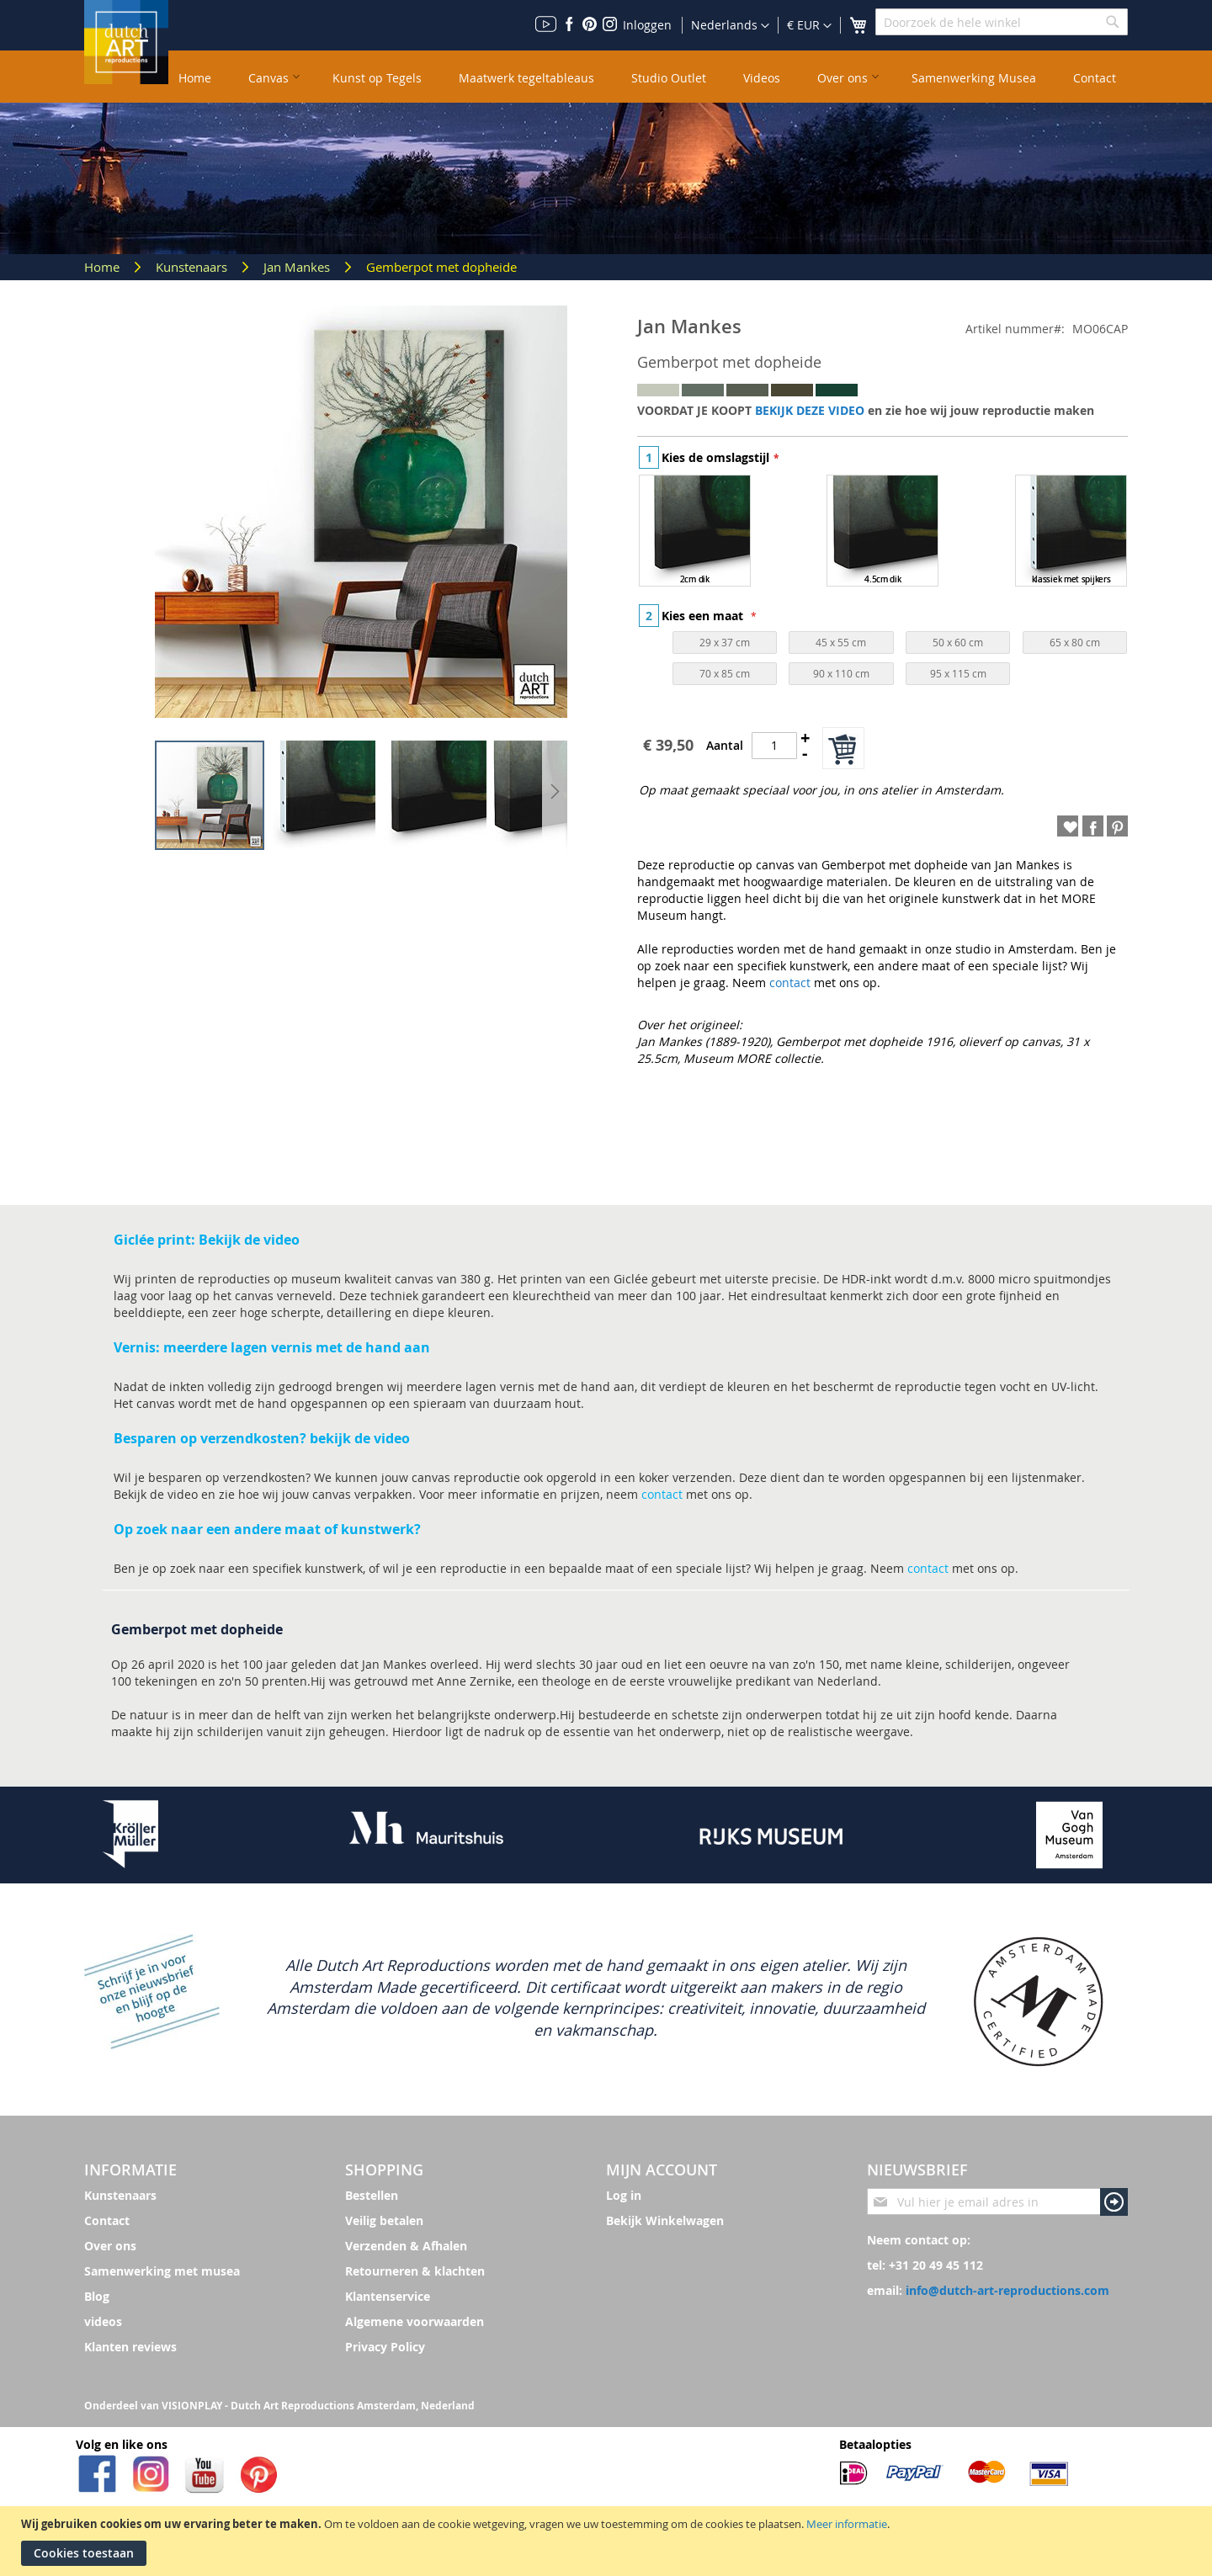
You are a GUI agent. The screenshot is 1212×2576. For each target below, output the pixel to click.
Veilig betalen (384, 2220)
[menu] (648, 76)
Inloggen (647, 25)
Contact (107, 2220)
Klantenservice (387, 2296)
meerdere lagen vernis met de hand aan (295, 1347)
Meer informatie (846, 2523)
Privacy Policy (385, 2347)
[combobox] (1001, 21)
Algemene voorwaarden (414, 2321)
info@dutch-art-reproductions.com (1007, 2290)
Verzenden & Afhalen (406, 2246)
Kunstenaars (193, 266)
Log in (623, 2195)
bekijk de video (360, 1438)
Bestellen (371, 2195)
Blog (96, 2296)
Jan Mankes (298, 266)
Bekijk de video (249, 1239)
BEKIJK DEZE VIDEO (809, 410)
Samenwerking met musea (162, 2271)
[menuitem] (194, 76)
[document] (608, 2541)
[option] (695, 531)
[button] (809, 26)
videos (103, 2321)
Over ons (110, 2246)
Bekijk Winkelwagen (665, 2220)
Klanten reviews (130, 2347)
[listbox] (883, 533)
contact (790, 983)
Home (103, 266)
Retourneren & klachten (415, 2271)
